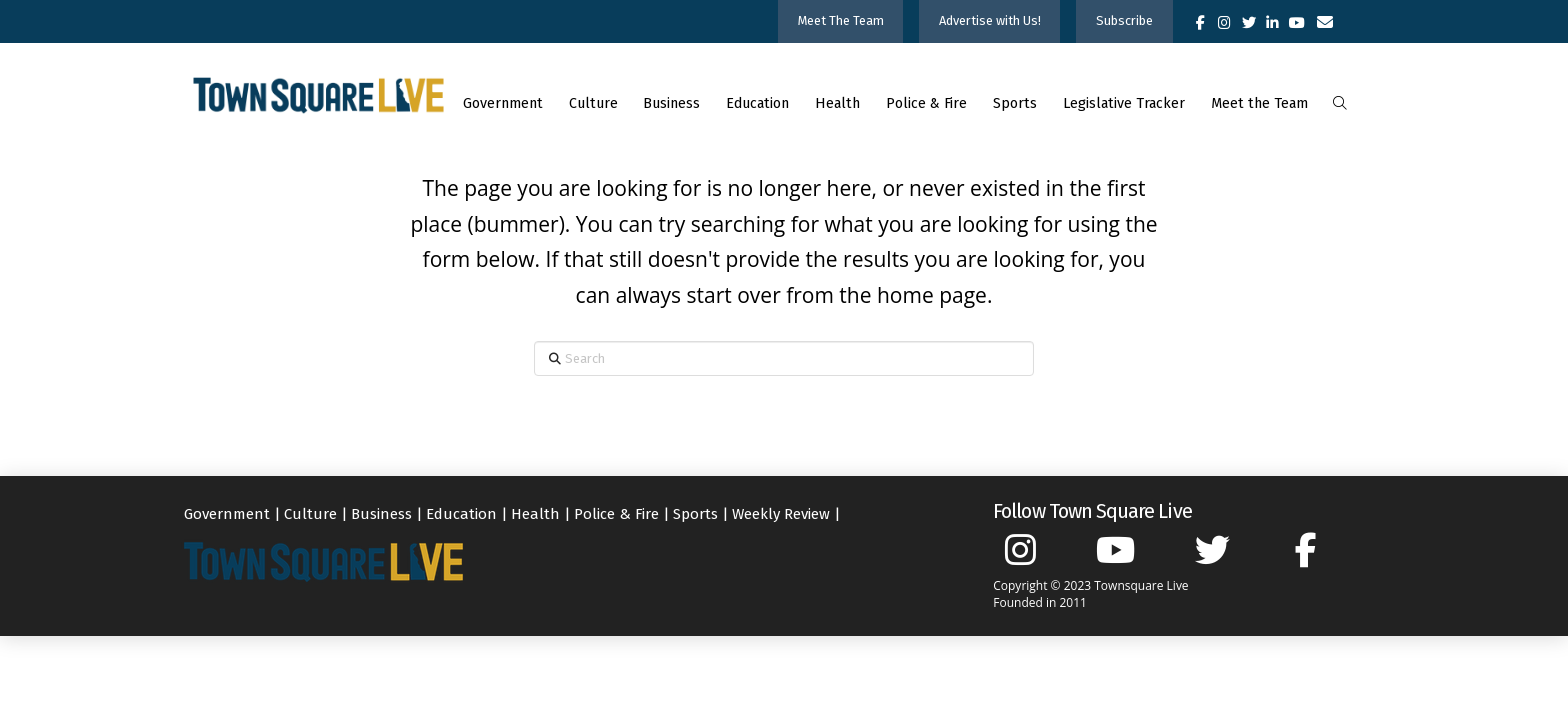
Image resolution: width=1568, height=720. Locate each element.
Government (227, 514)
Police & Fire (616, 514)
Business (381, 514)
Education (461, 514)
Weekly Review (781, 514)
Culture (310, 514)
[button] (1339, 103)
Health (535, 514)
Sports (695, 514)
